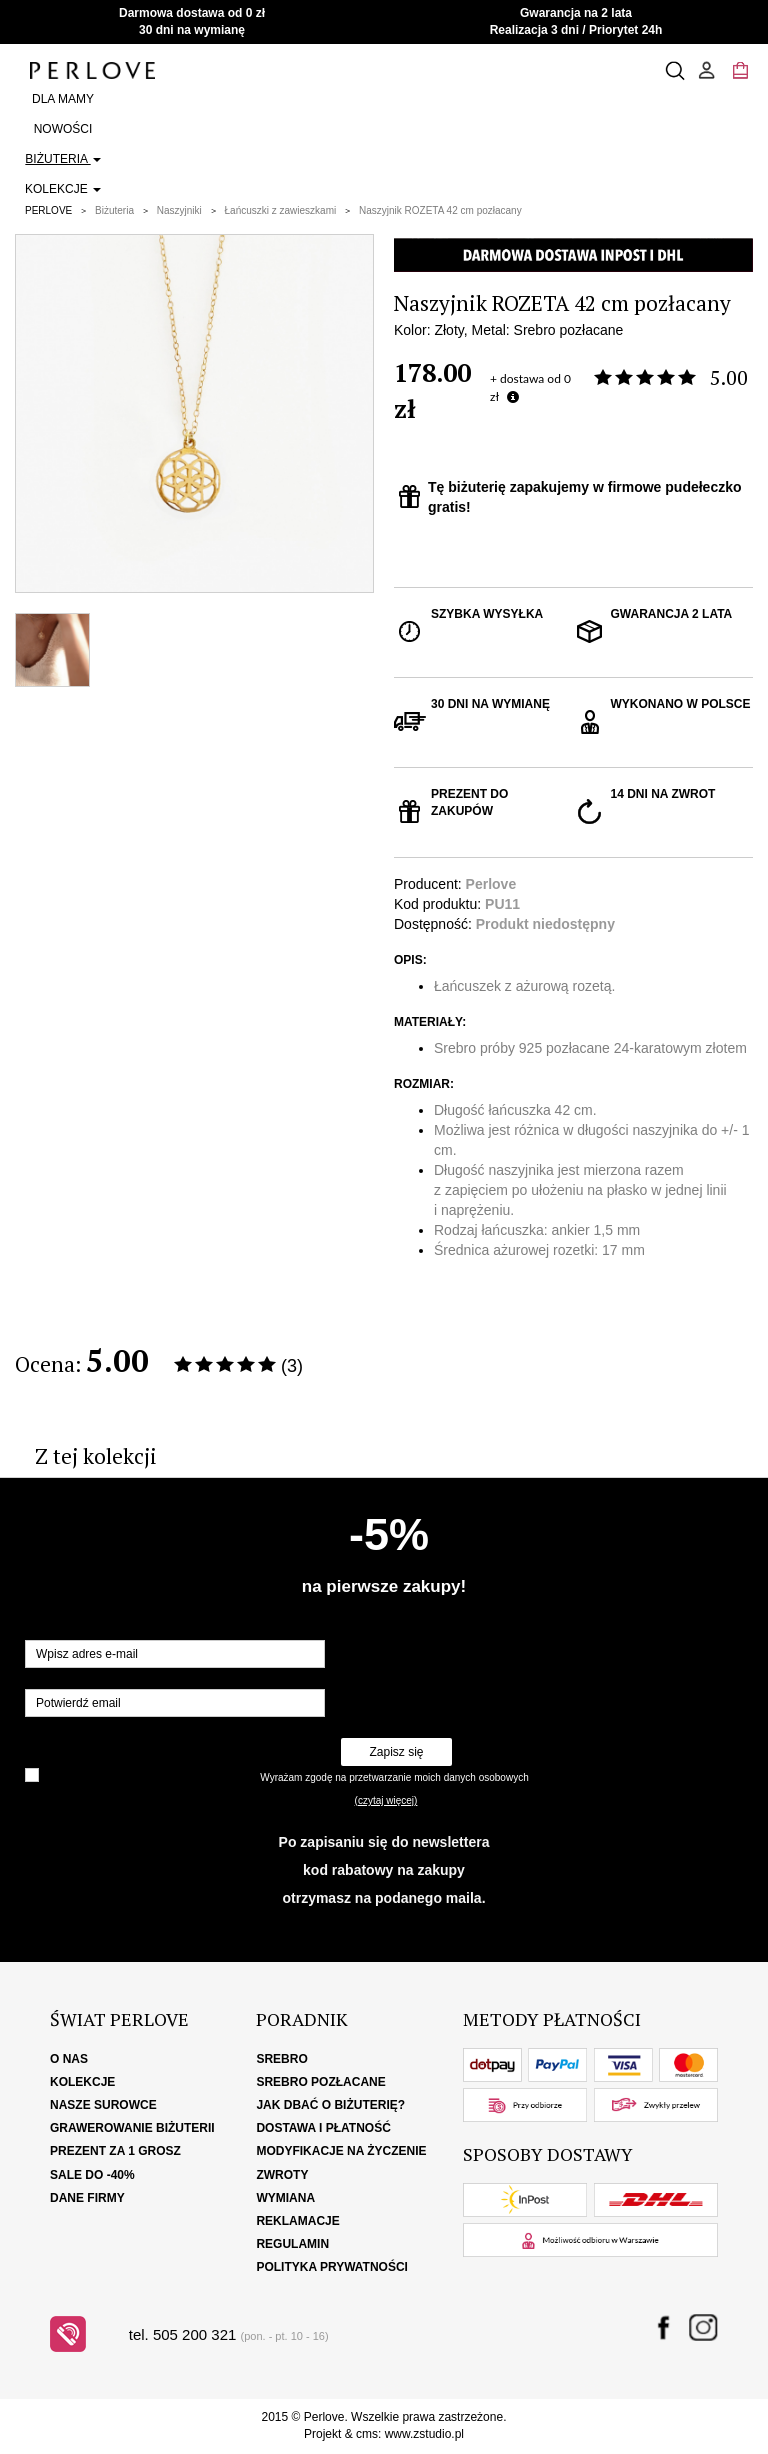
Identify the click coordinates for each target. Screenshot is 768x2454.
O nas (69, 2059)
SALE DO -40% (92, 2175)
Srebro (281, 2059)
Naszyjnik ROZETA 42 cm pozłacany (440, 210)
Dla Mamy (63, 99)
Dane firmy (87, 2198)
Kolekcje (63, 189)
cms (367, 2434)
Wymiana (285, 2198)
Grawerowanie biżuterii (132, 2128)
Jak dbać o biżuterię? (330, 2105)
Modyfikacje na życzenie (341, 2151)
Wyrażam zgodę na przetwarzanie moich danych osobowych (394, 1777)
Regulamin (292, 2244)
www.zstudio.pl (424, 2434)
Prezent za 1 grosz (115, 2151)
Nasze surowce (103, 2105)
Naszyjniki (179, 210)
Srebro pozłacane (320, 2082)
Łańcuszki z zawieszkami (281, 210)
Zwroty (282, 2175)
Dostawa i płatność (323, 2128)
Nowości (63, 129)
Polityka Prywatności (332, 2267)
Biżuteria (62, 159)
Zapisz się (396, 1752)
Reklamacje (297, 2221)
